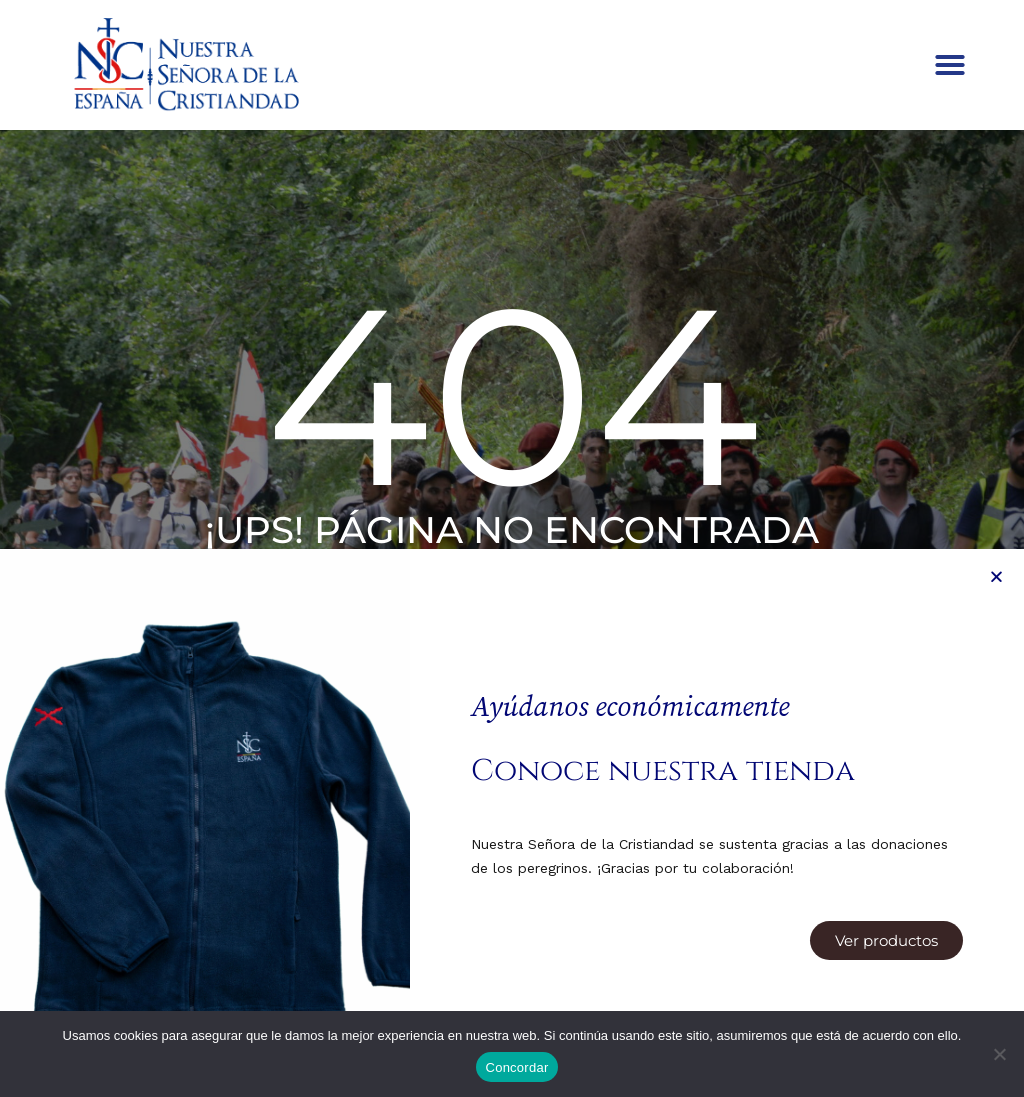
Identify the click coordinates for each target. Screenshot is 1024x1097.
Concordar (517, 1067)
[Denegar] (999, 1054)
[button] (950, 65)
